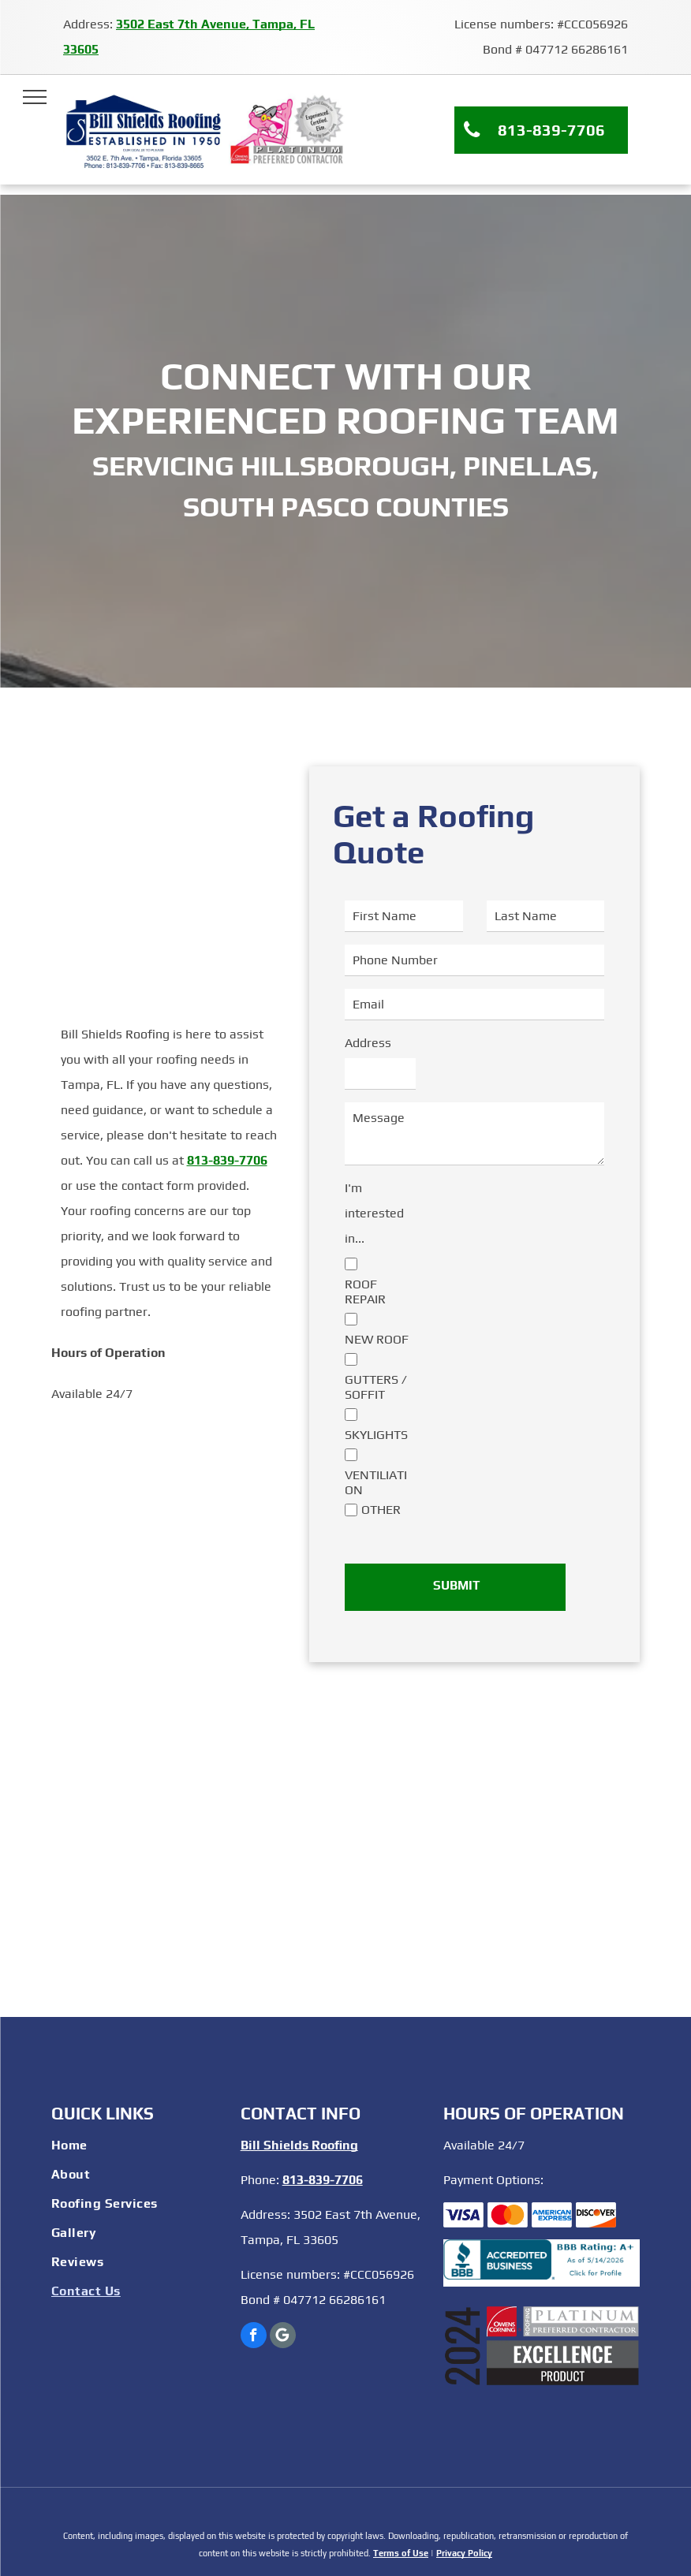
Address (368, 1042)
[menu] (34, 96)
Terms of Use (400, 2553)
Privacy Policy (464, 2553)
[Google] (283, 2337)
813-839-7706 (227, 1160)
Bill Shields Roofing (299, 2145)
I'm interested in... (374, 1213)
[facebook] (254, 2337)
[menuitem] (138, 2147)
